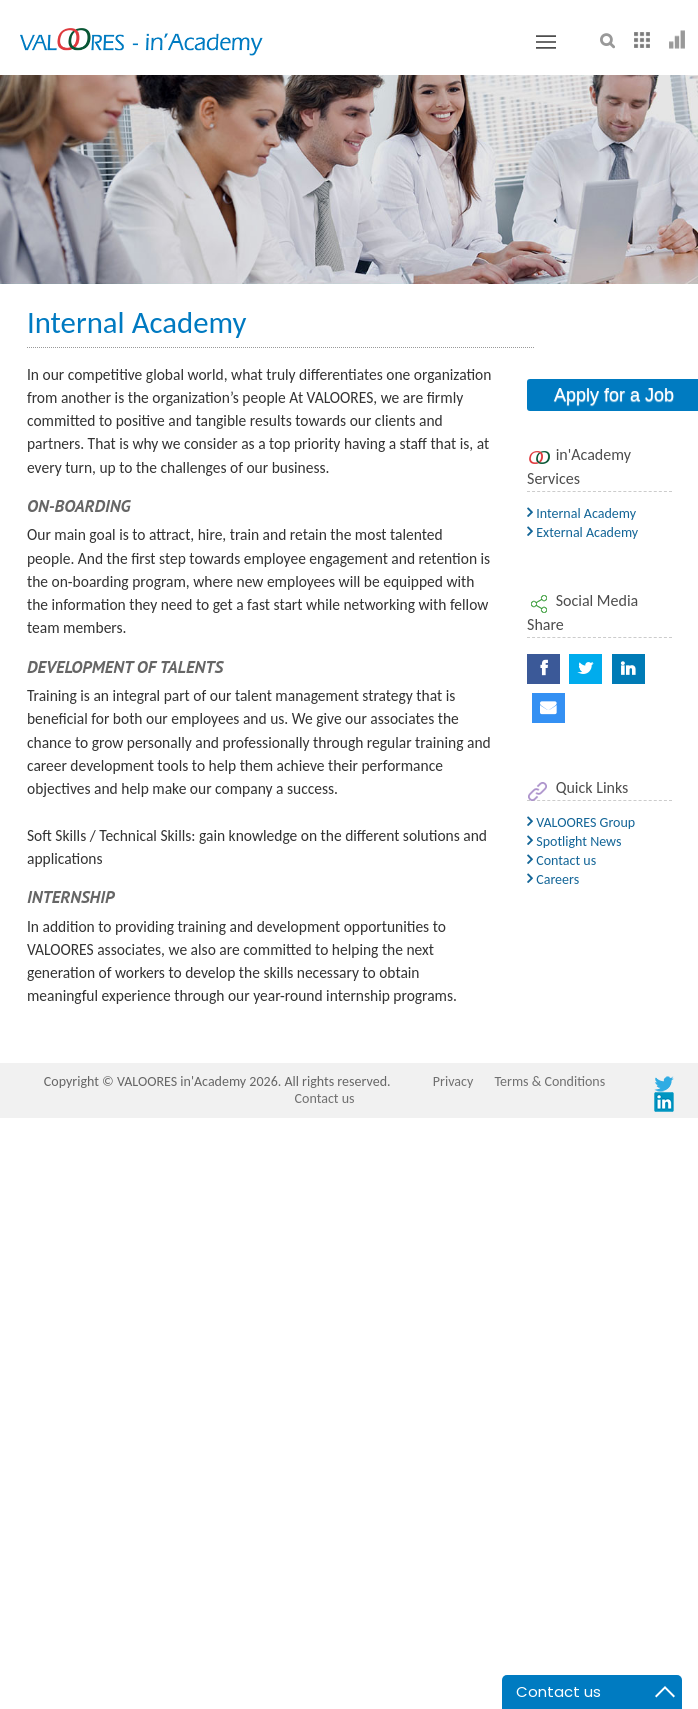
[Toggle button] (546, 42)
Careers (553, 879)
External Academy (582, 532)
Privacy (453, 1081)
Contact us (561, 860)
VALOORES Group (581, 822)
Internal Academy (581, 513)
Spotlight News (574, 841)
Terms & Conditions (549, 1081)
